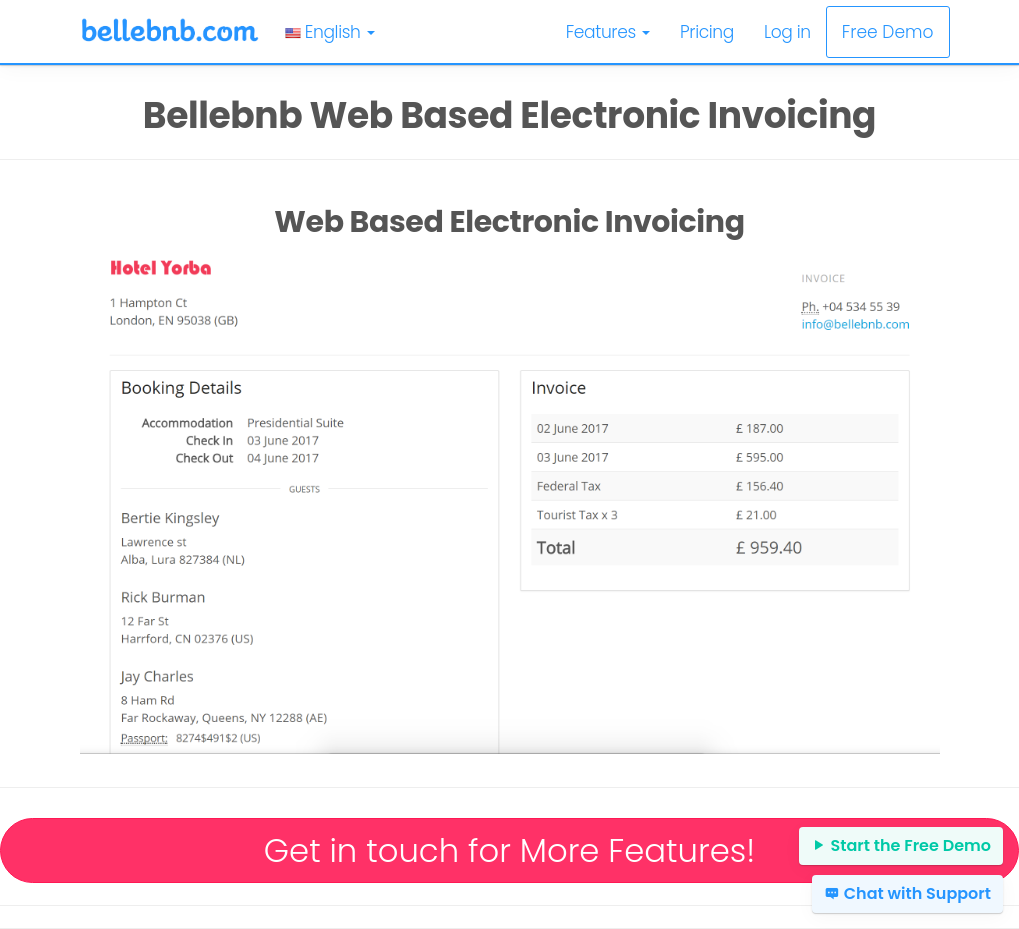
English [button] (330, 32)
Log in (787, 32)
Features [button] (608, 32)
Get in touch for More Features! (509, 850)
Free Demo (888, 32)
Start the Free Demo (901, 845)
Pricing (707, 32)
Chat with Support (907, 893)
